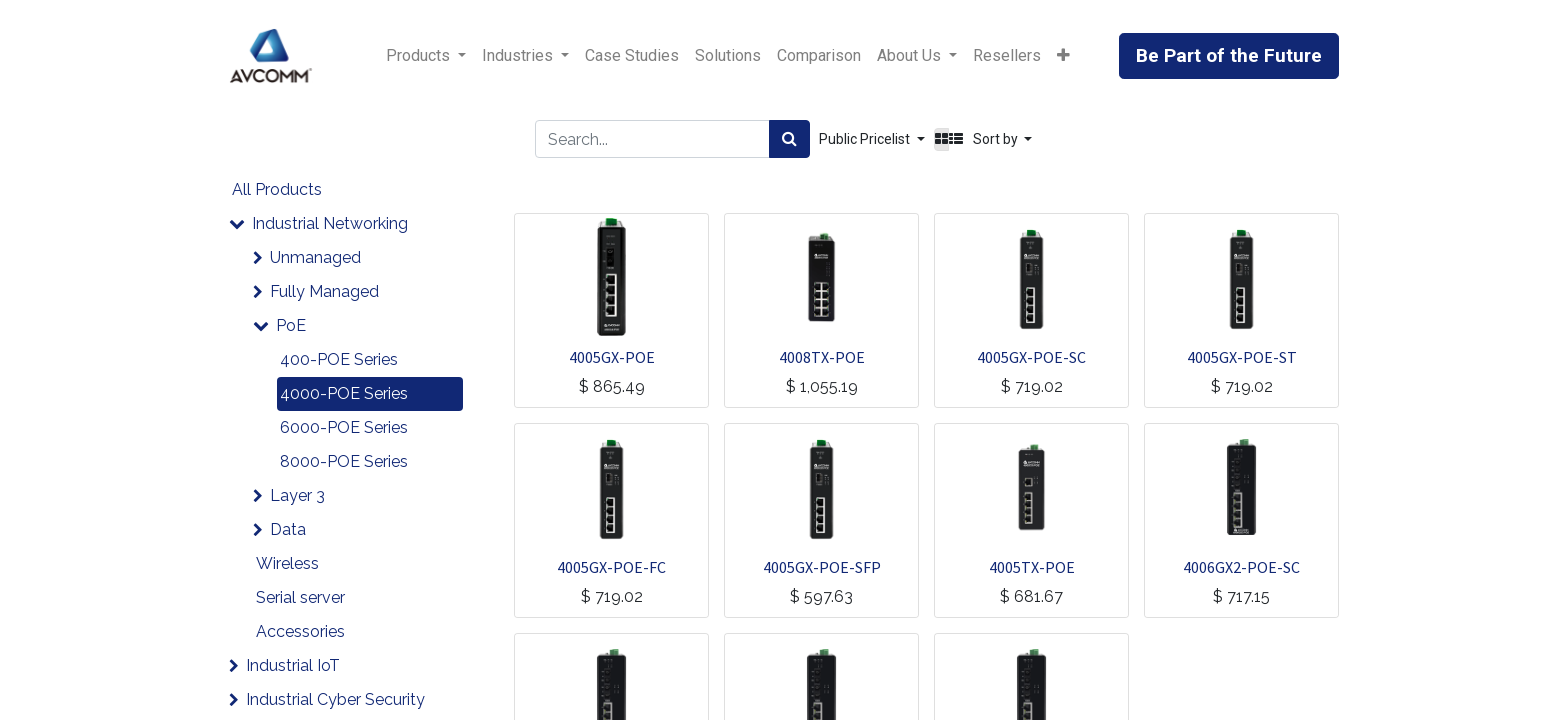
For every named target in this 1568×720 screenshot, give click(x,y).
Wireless (287, 563)
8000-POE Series (344, 461)
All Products (277, 189)
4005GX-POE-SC (1031, 357)
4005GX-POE (612, 357)
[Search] (789, 139)
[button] (1063, 56)
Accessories (300, 631)
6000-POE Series (344, 427)
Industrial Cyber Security (335, 699)
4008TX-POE (822, 357)
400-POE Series (339, 359)
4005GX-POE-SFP (822, 567)
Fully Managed (324, 291)
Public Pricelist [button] (866, 139)
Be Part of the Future (1229, 55)
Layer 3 (297, 495)
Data (288, 529)
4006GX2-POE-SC (1241, 567)
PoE (291, 325)
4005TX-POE (1032, 567)
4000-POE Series (344, 393)
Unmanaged (315, 257)
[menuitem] (632, 56)
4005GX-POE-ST (1242, 357)
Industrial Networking (330, 223)
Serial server (300, 597)
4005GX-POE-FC (611, 567)
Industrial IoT (293, 665)
